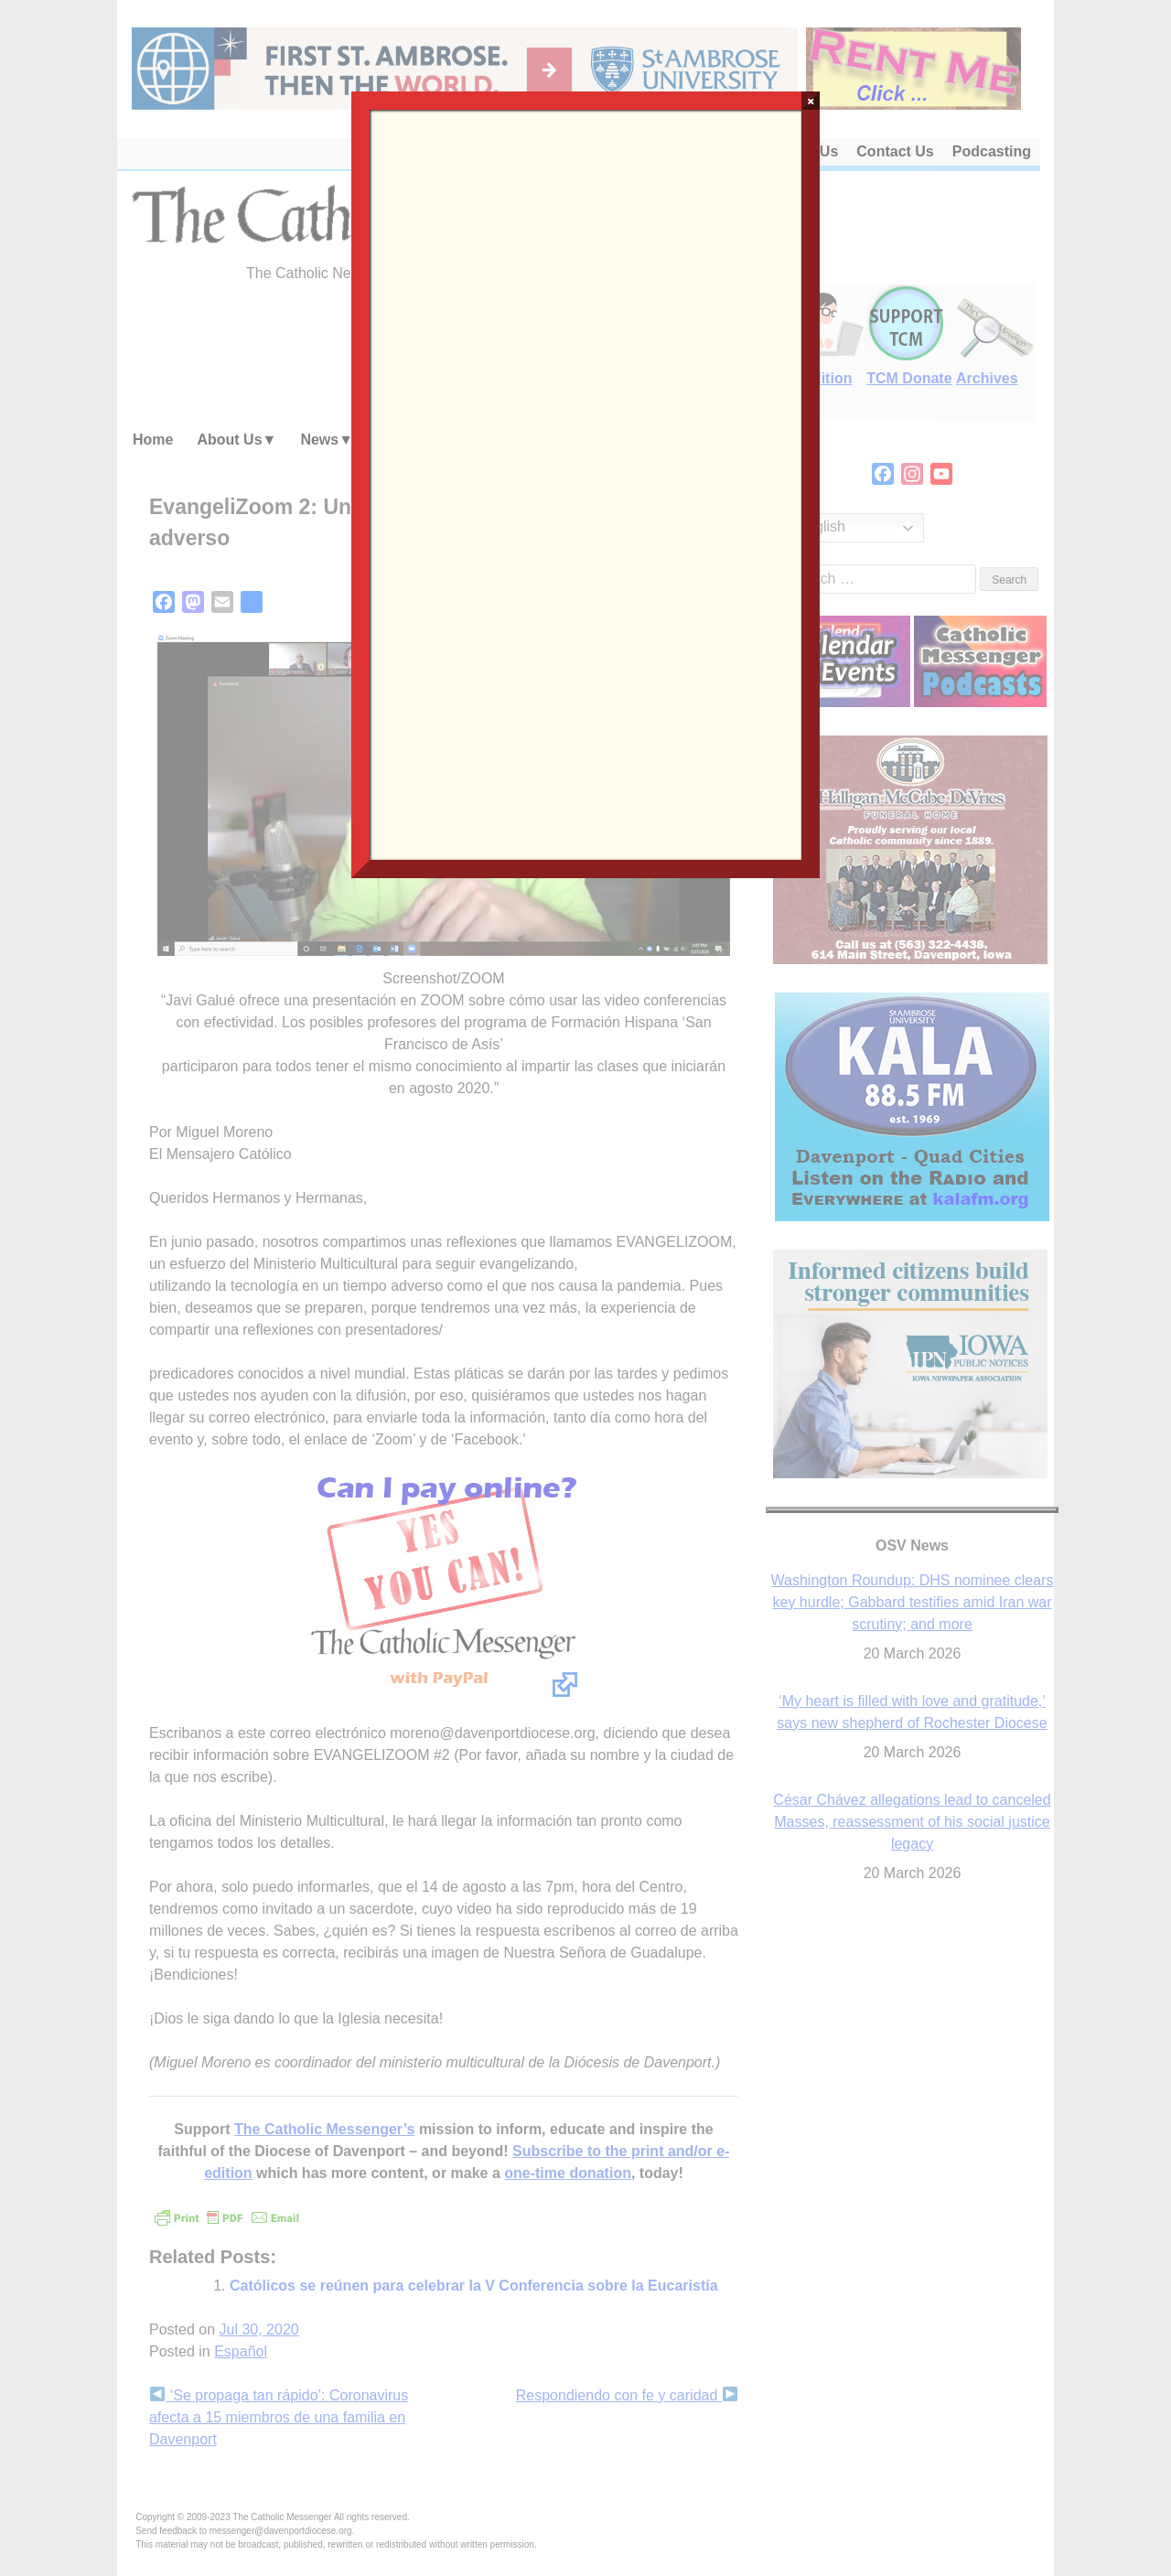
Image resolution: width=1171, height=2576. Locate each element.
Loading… (585, 483)
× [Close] (811, 100)
